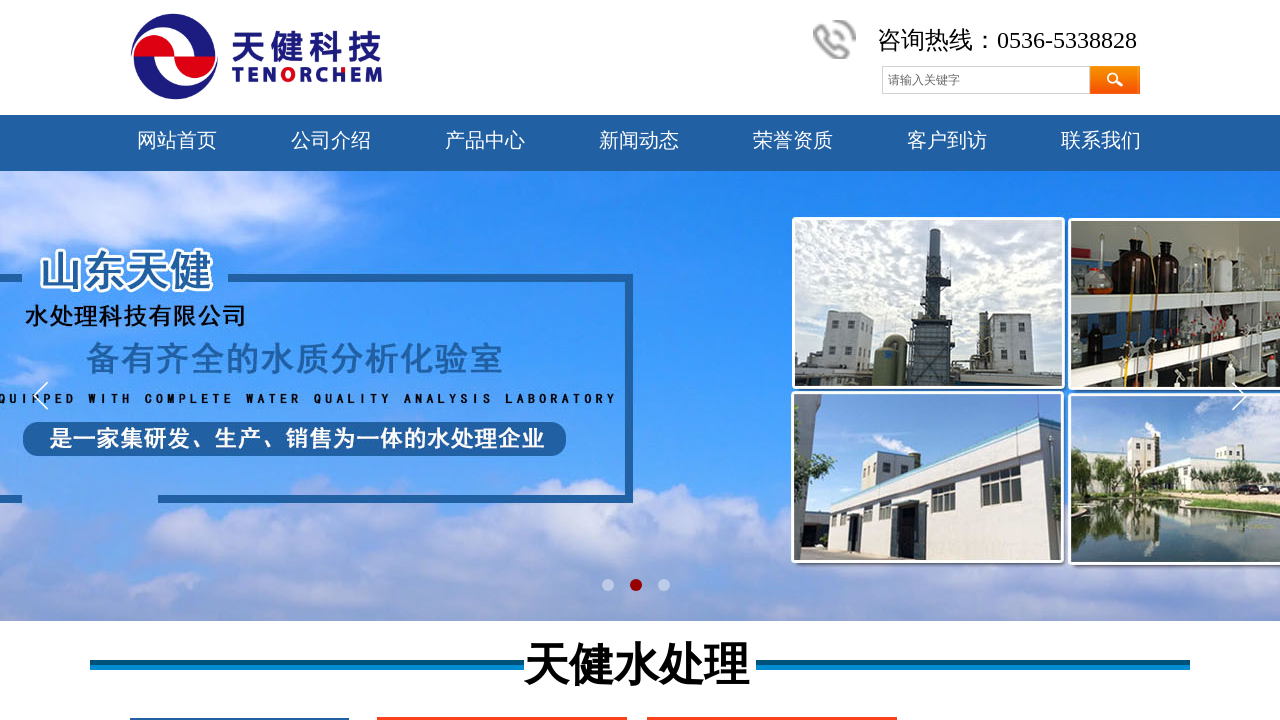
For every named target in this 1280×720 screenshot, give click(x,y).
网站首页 (177, 140)
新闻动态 (639, 140)
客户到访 (947, 140)
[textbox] (986, 80)
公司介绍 (331, 140)
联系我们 (1101, 140)
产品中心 (485, 140)
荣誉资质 (793, 140)
